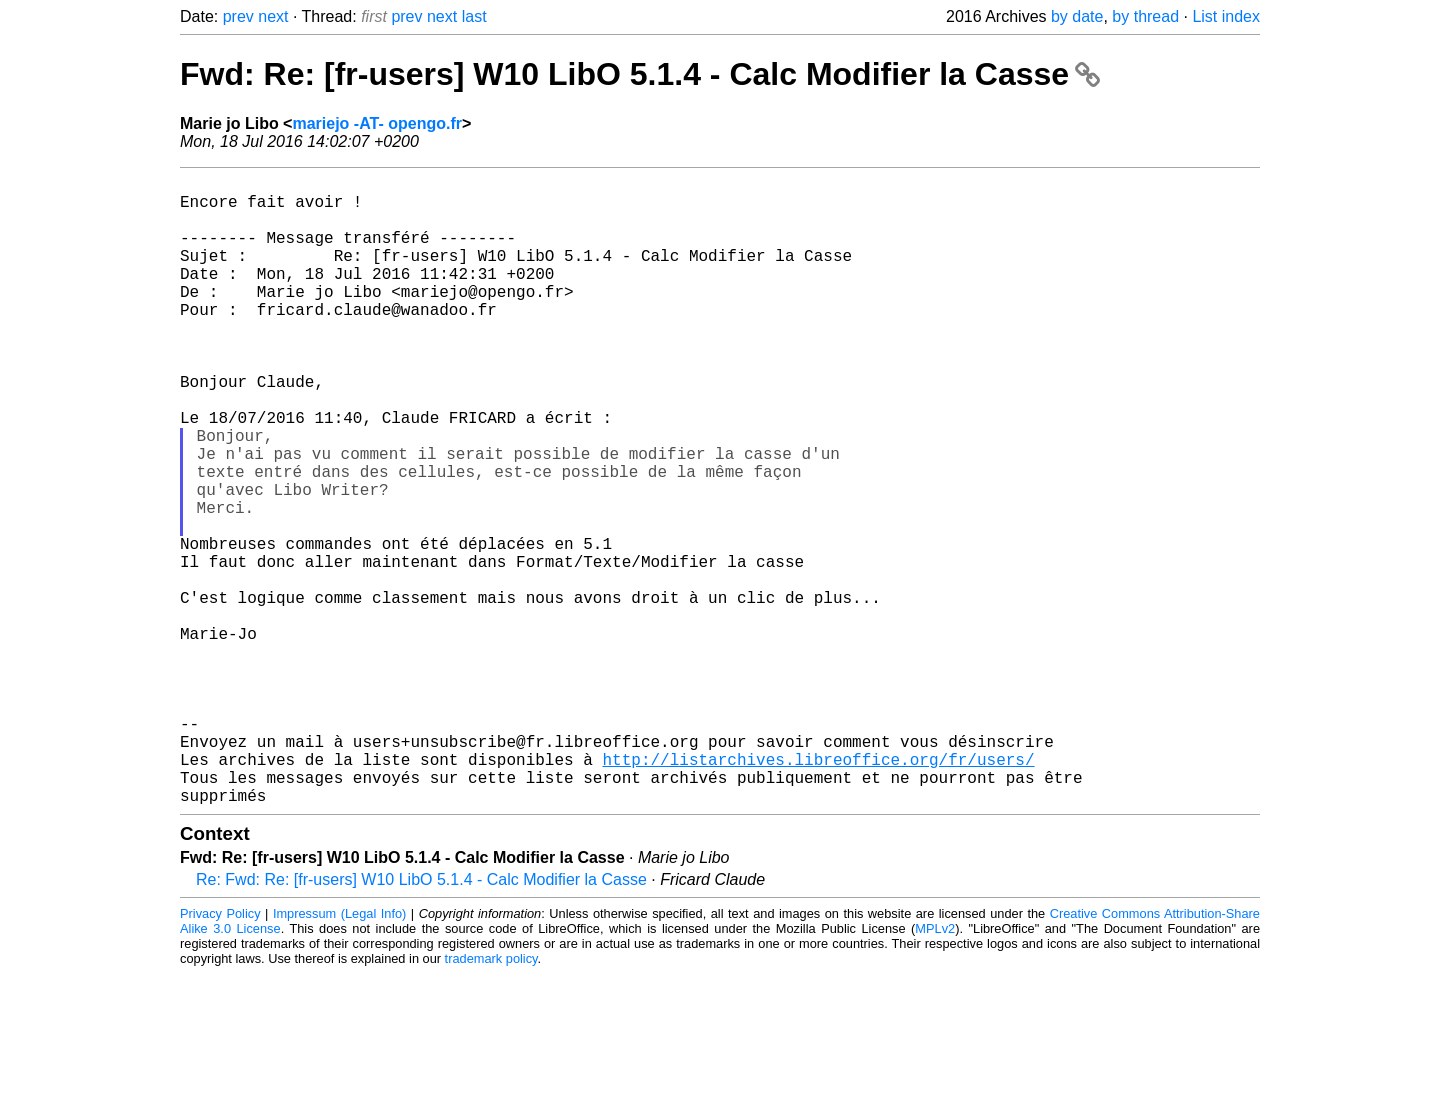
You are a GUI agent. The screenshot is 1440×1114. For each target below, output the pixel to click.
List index (1226, 16)
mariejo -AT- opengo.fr (376, 123)
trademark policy (491, 1098)
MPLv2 (935, 1068)
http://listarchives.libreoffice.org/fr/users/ (818, 891)
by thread (1145, 16)
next (273, 16)
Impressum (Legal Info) (339, 1053)
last (474, 16)
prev (238, 16)
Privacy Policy (220, 1053)
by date (1077, 16)
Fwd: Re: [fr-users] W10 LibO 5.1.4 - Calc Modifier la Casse (640, 74)
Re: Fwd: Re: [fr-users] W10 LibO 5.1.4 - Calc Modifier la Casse (421, 1019)
